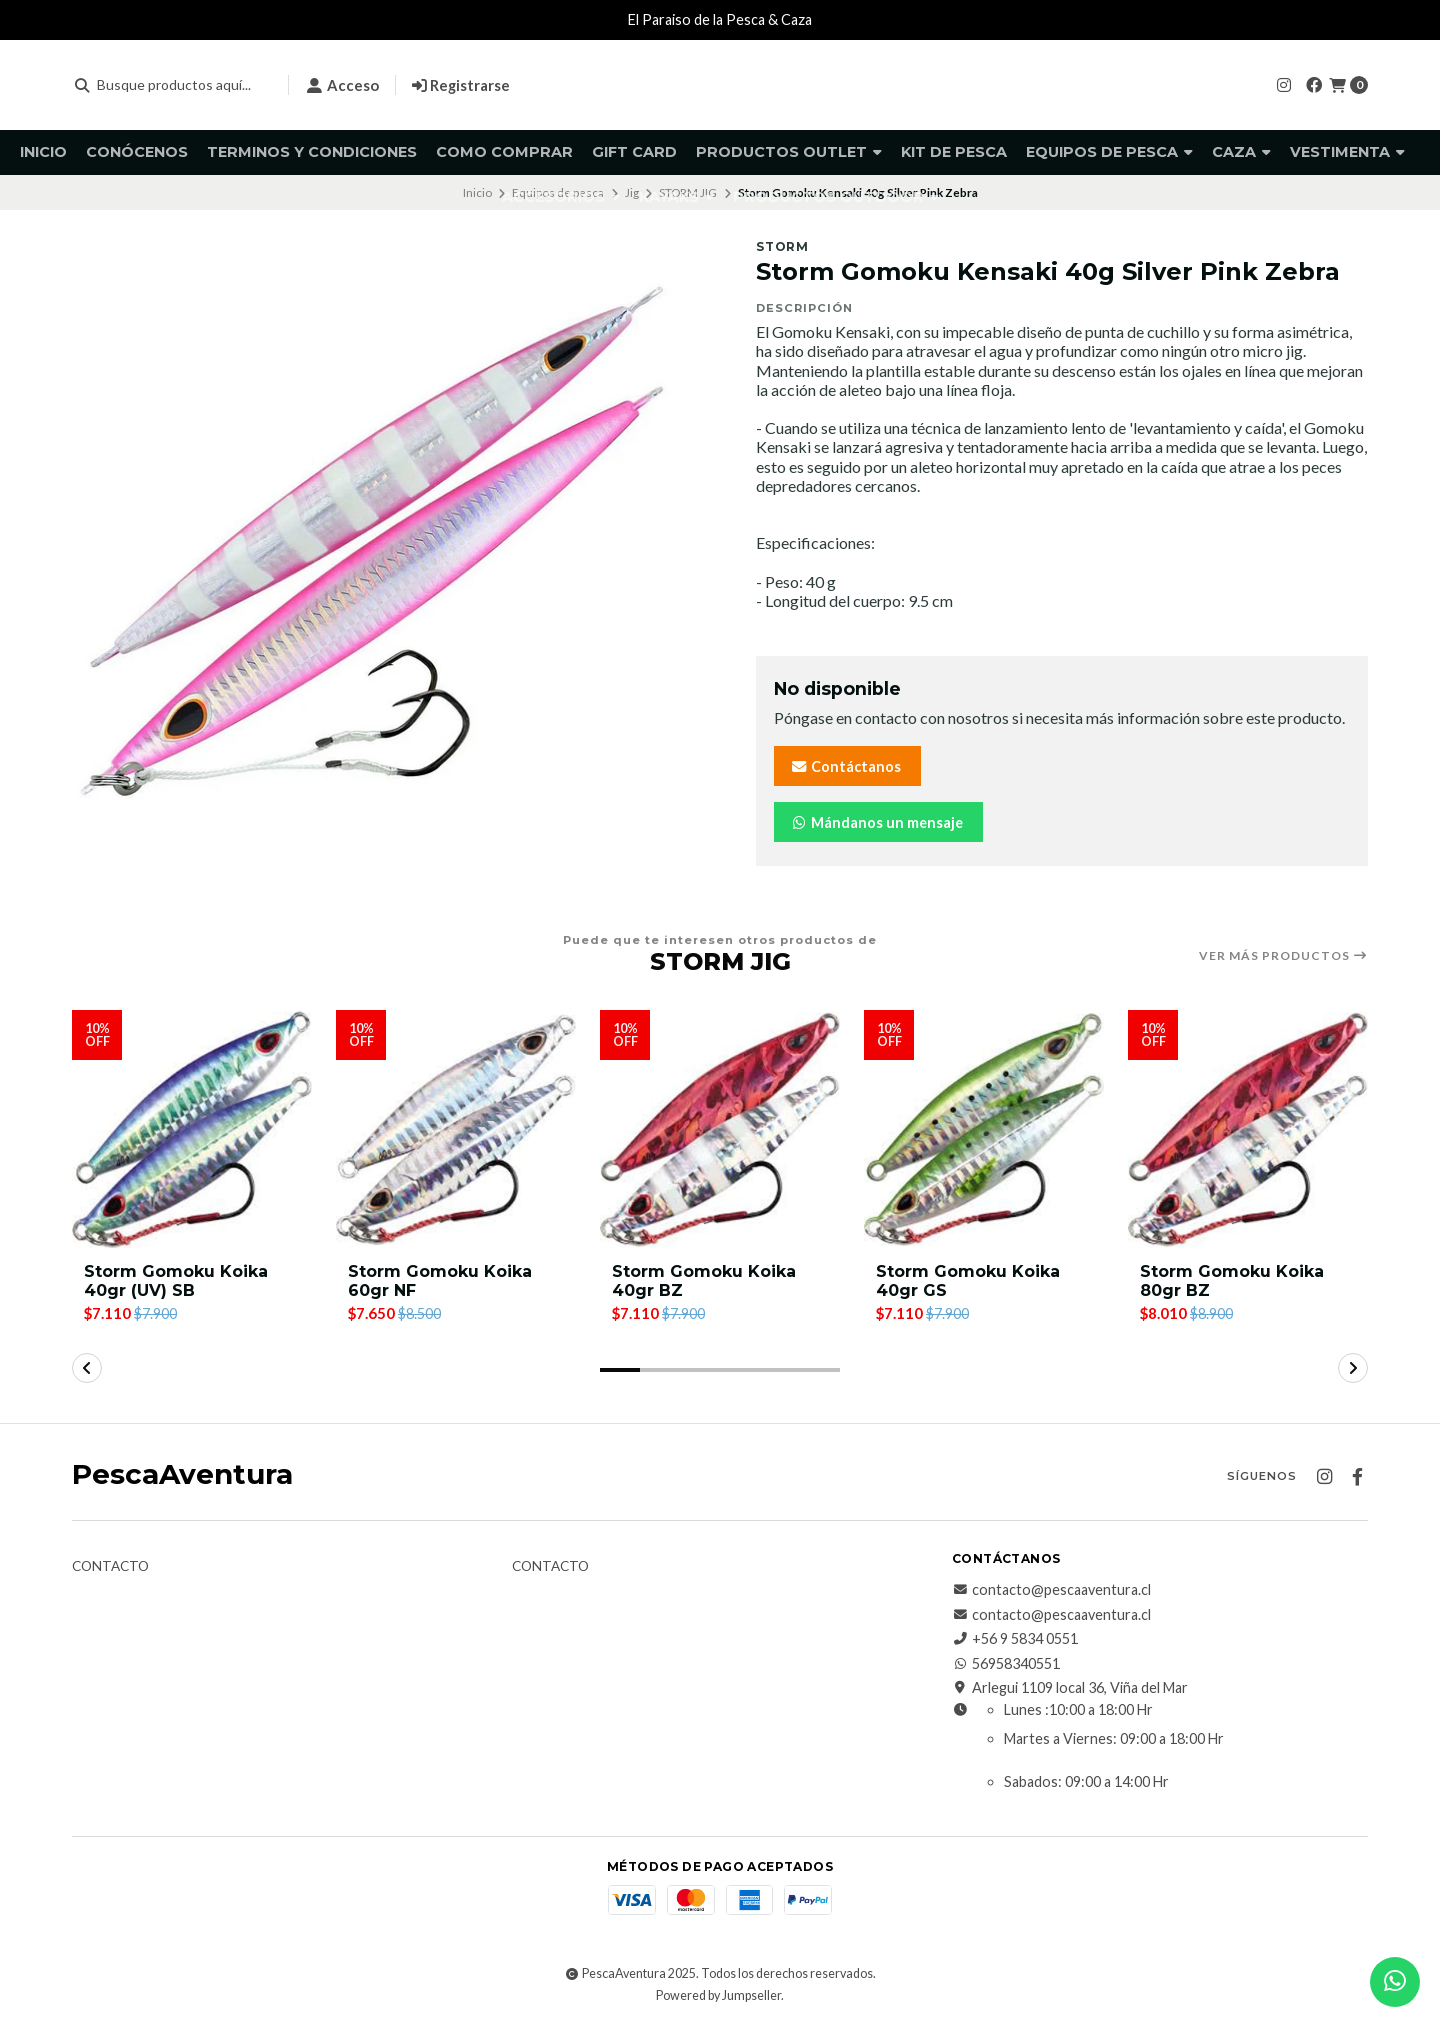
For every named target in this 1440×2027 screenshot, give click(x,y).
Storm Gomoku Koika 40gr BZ (704, 1281)
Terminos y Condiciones (312, 152)
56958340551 (1006, 1664)
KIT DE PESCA (954, 152)
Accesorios (561, 197)
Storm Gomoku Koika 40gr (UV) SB (176, 1281)
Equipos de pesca (1109, 152)
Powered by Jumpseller (718, 1995)
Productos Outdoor (836, 197)
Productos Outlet (789, 152)
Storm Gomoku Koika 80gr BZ (1232, 1281)
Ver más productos (1283, 956)
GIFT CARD (634, 152)
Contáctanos (845, 766)
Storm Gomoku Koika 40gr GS (968, 1281)
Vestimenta (1347, 152)
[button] (620, 1370)
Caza (1241, 152)
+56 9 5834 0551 (1015, 1639)
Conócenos (137, 152)
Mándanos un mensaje (876, 822)
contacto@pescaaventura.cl (1051, 1590)
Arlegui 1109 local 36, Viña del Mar (1070, 1688)
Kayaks (676, 197)
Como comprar (504, 152)
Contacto (110, 1567)
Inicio (43, 152)
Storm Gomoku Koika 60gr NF (440, 1281)
